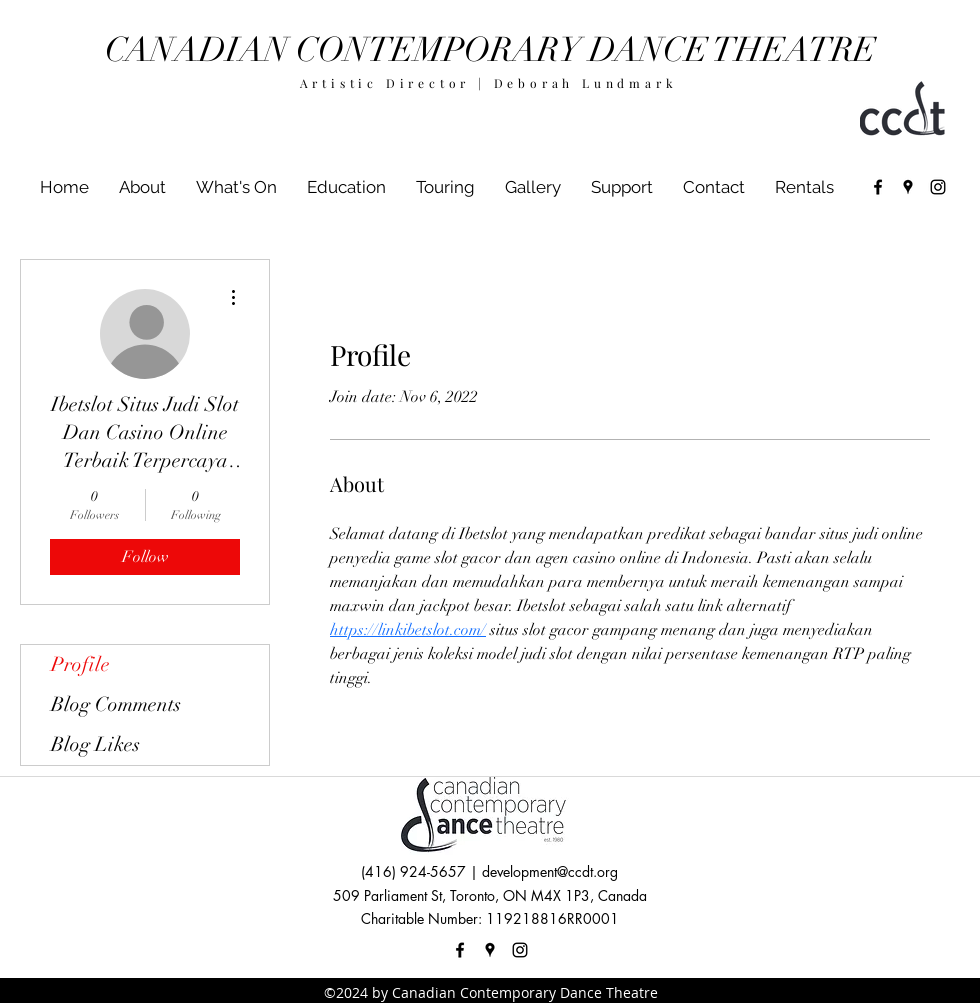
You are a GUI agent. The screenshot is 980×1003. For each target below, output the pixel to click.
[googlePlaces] (908, 187)
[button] (236, 187)
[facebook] (878, 187)
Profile (80, 664)
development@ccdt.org (550, 871)
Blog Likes (95, 744)
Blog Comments (116, 704)
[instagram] (938, 187)
